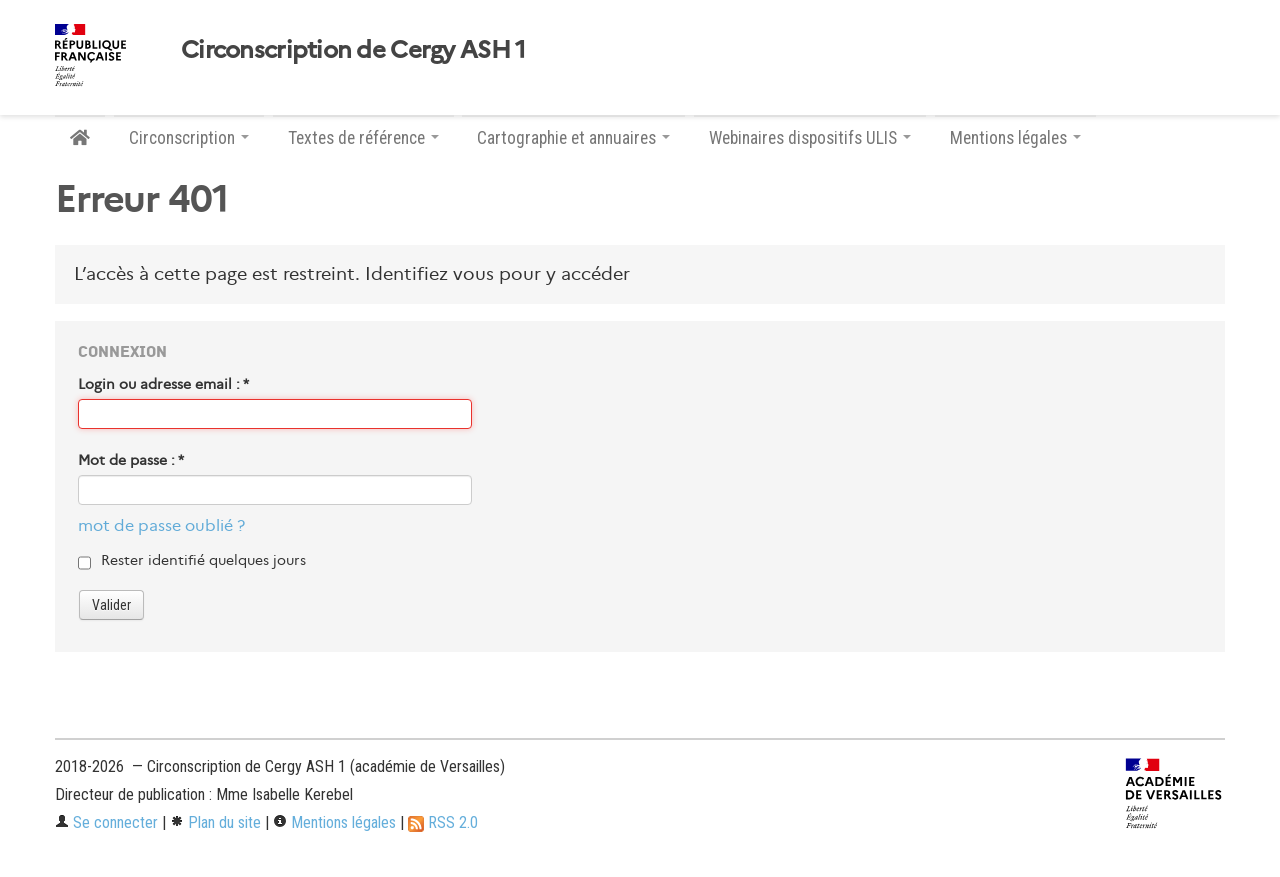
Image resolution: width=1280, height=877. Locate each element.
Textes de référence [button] (363, 138)
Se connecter (106, 822)
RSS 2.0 (443, 822)
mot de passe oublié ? (161, 525)
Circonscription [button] (189, 138)
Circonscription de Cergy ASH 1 (353, 50)
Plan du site (215, 822)
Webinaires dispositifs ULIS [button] (810, 138)
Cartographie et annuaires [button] (573, 138)
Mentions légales (334, 822)
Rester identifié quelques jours (203, 560)
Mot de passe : (131, 460)
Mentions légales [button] (1015, 138)
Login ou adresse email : (163, 384)
